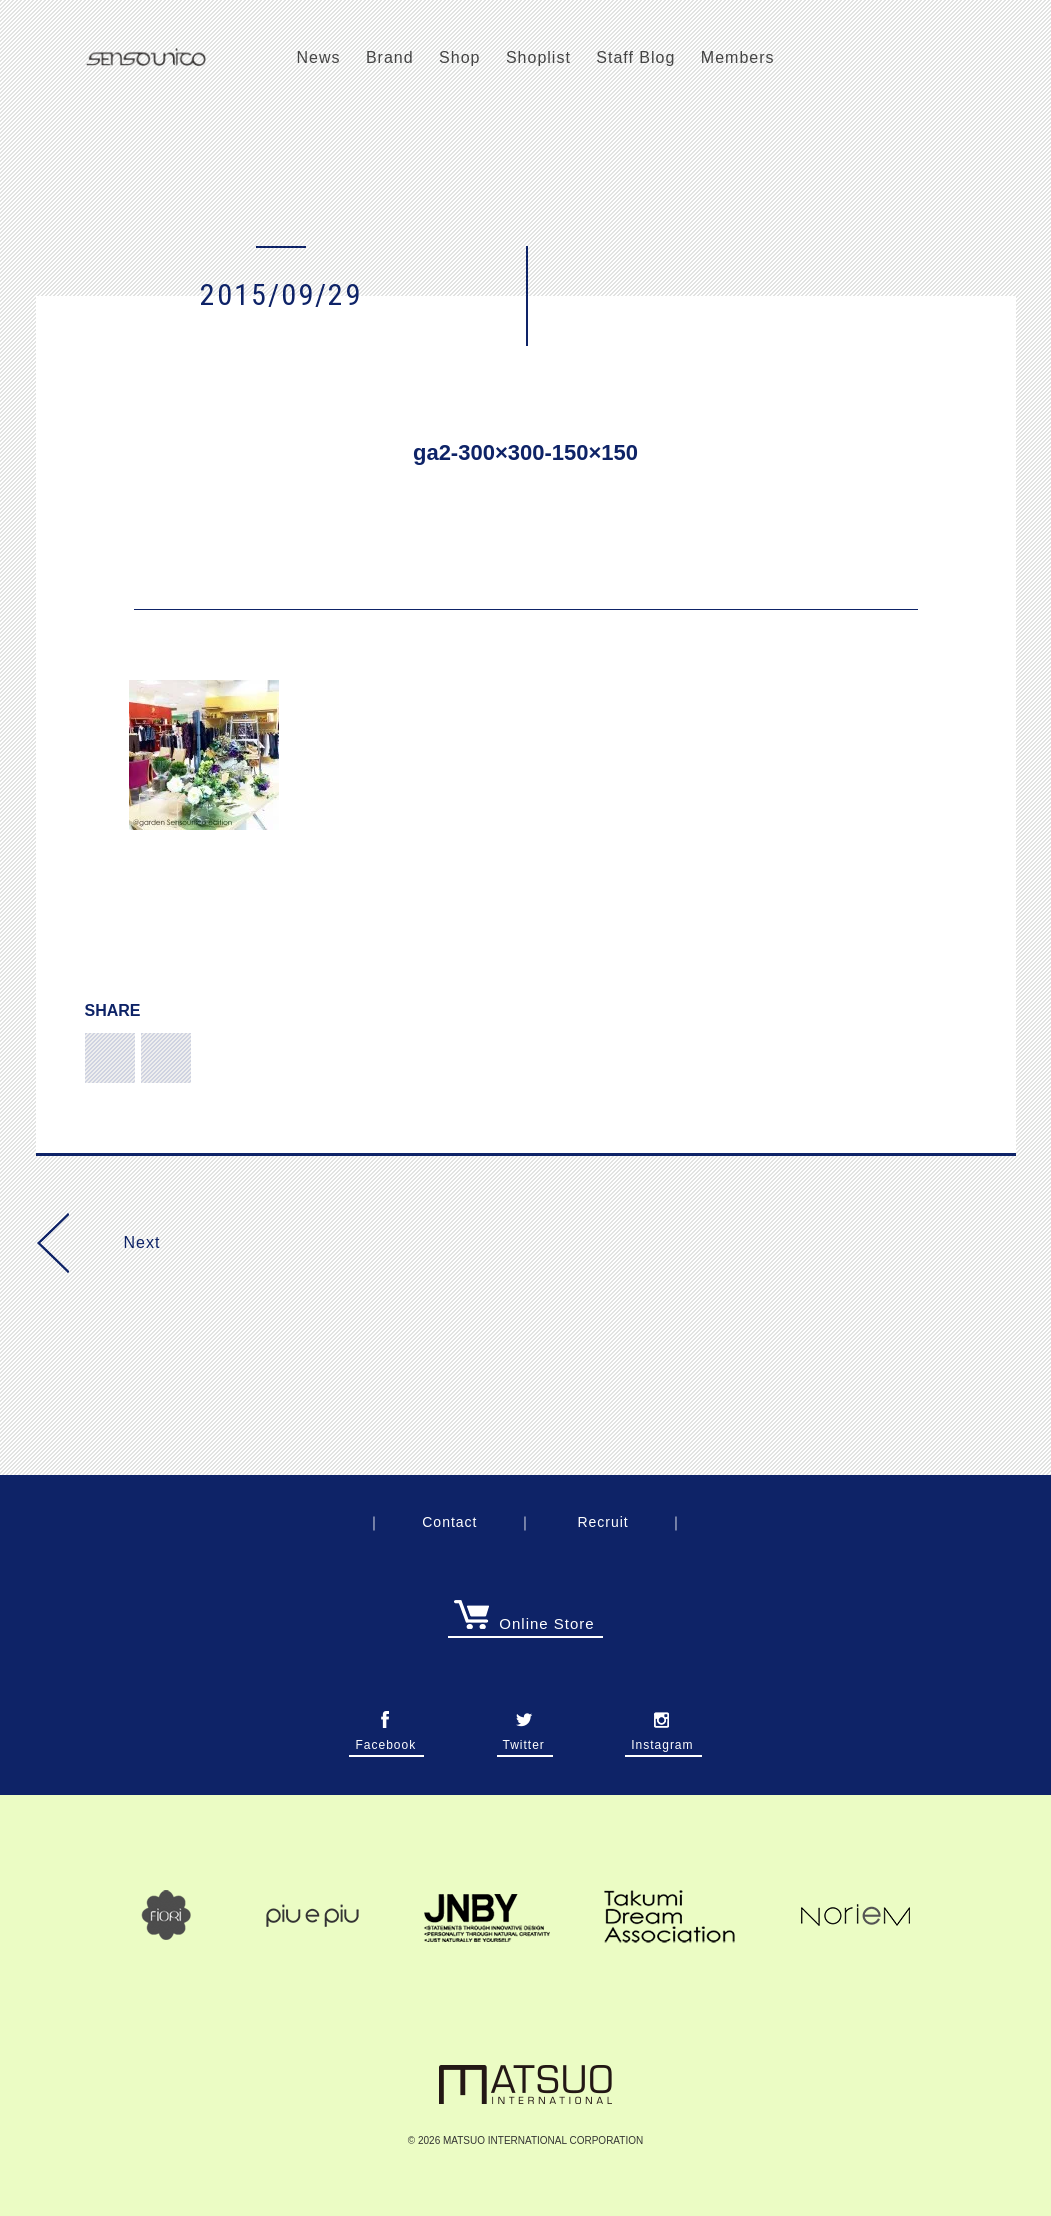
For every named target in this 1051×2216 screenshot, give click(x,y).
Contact (449, 1522)
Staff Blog (635, 57)
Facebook (385, 1739)
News (318, 57)
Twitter (524, 1739)
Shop (459, 57)
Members (738, 57)
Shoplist (538, 57)
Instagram (662, 1739)
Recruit (602, 1522)
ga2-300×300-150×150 (525, 452)
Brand (390, 57)
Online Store (524, 1623)
